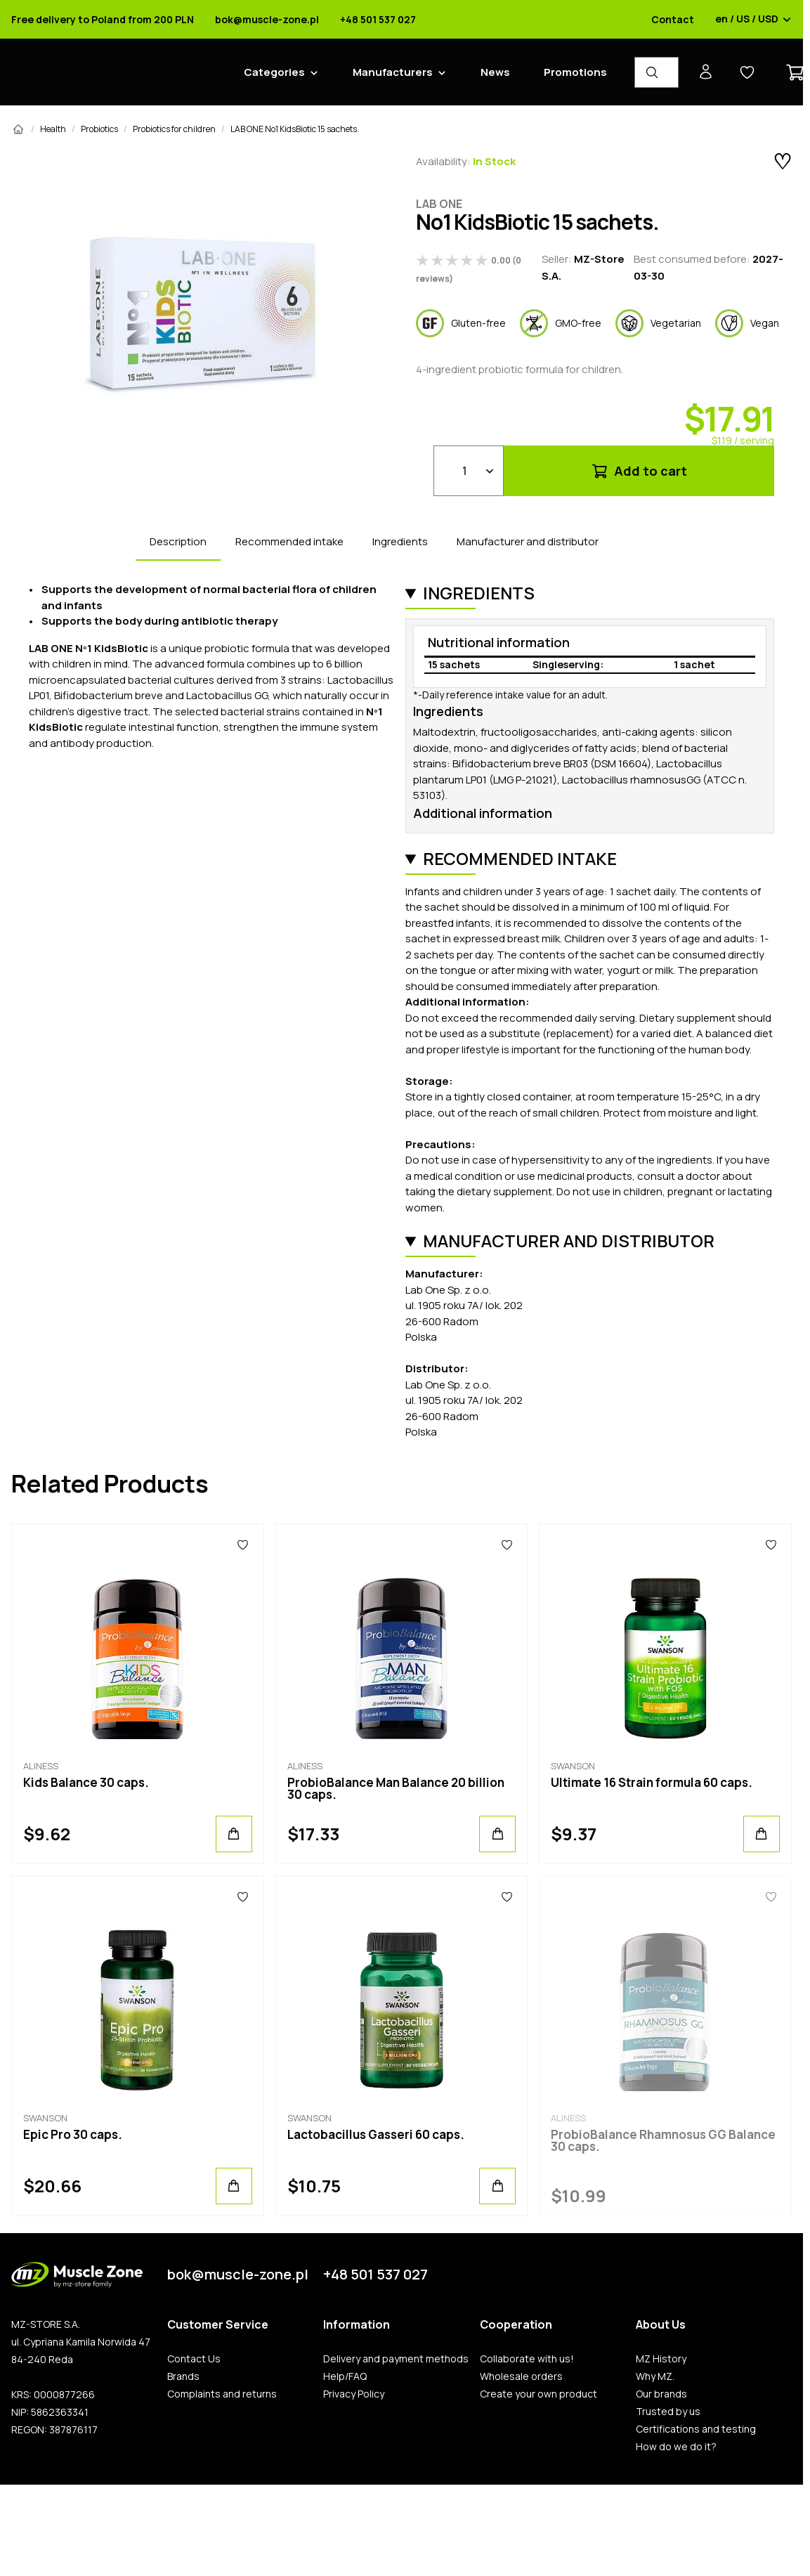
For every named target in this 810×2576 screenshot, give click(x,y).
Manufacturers (393, 72)
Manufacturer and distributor (528, 541)
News (495, 72)
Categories (274, 72)
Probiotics (99, 129)
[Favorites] (243, 1545)
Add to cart (638, 470)
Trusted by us (668, 2411)
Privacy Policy (353, 2394)
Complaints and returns (222, 2394)
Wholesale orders (521, 2376)
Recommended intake (289, 541)
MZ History (661, 2359)
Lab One (439, 203)
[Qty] (468, 470)
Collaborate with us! (527, 2359)
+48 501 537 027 (378, 20)
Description (178, 541)
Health (53, 129)
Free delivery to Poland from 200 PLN (102, 20)
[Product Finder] (656, 72)
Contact (672, 20)
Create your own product (538, 2394)
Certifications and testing (696, 2429)
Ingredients (400, 541)
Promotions (575, 72)
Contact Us (194, 2359)
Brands (183, 2376)
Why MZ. (655, 2376)
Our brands (661, 2394)
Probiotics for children (174, 129)
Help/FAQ (345, 2376)
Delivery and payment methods (396, 2359)
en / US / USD (753, 19)
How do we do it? (676, 2447)
